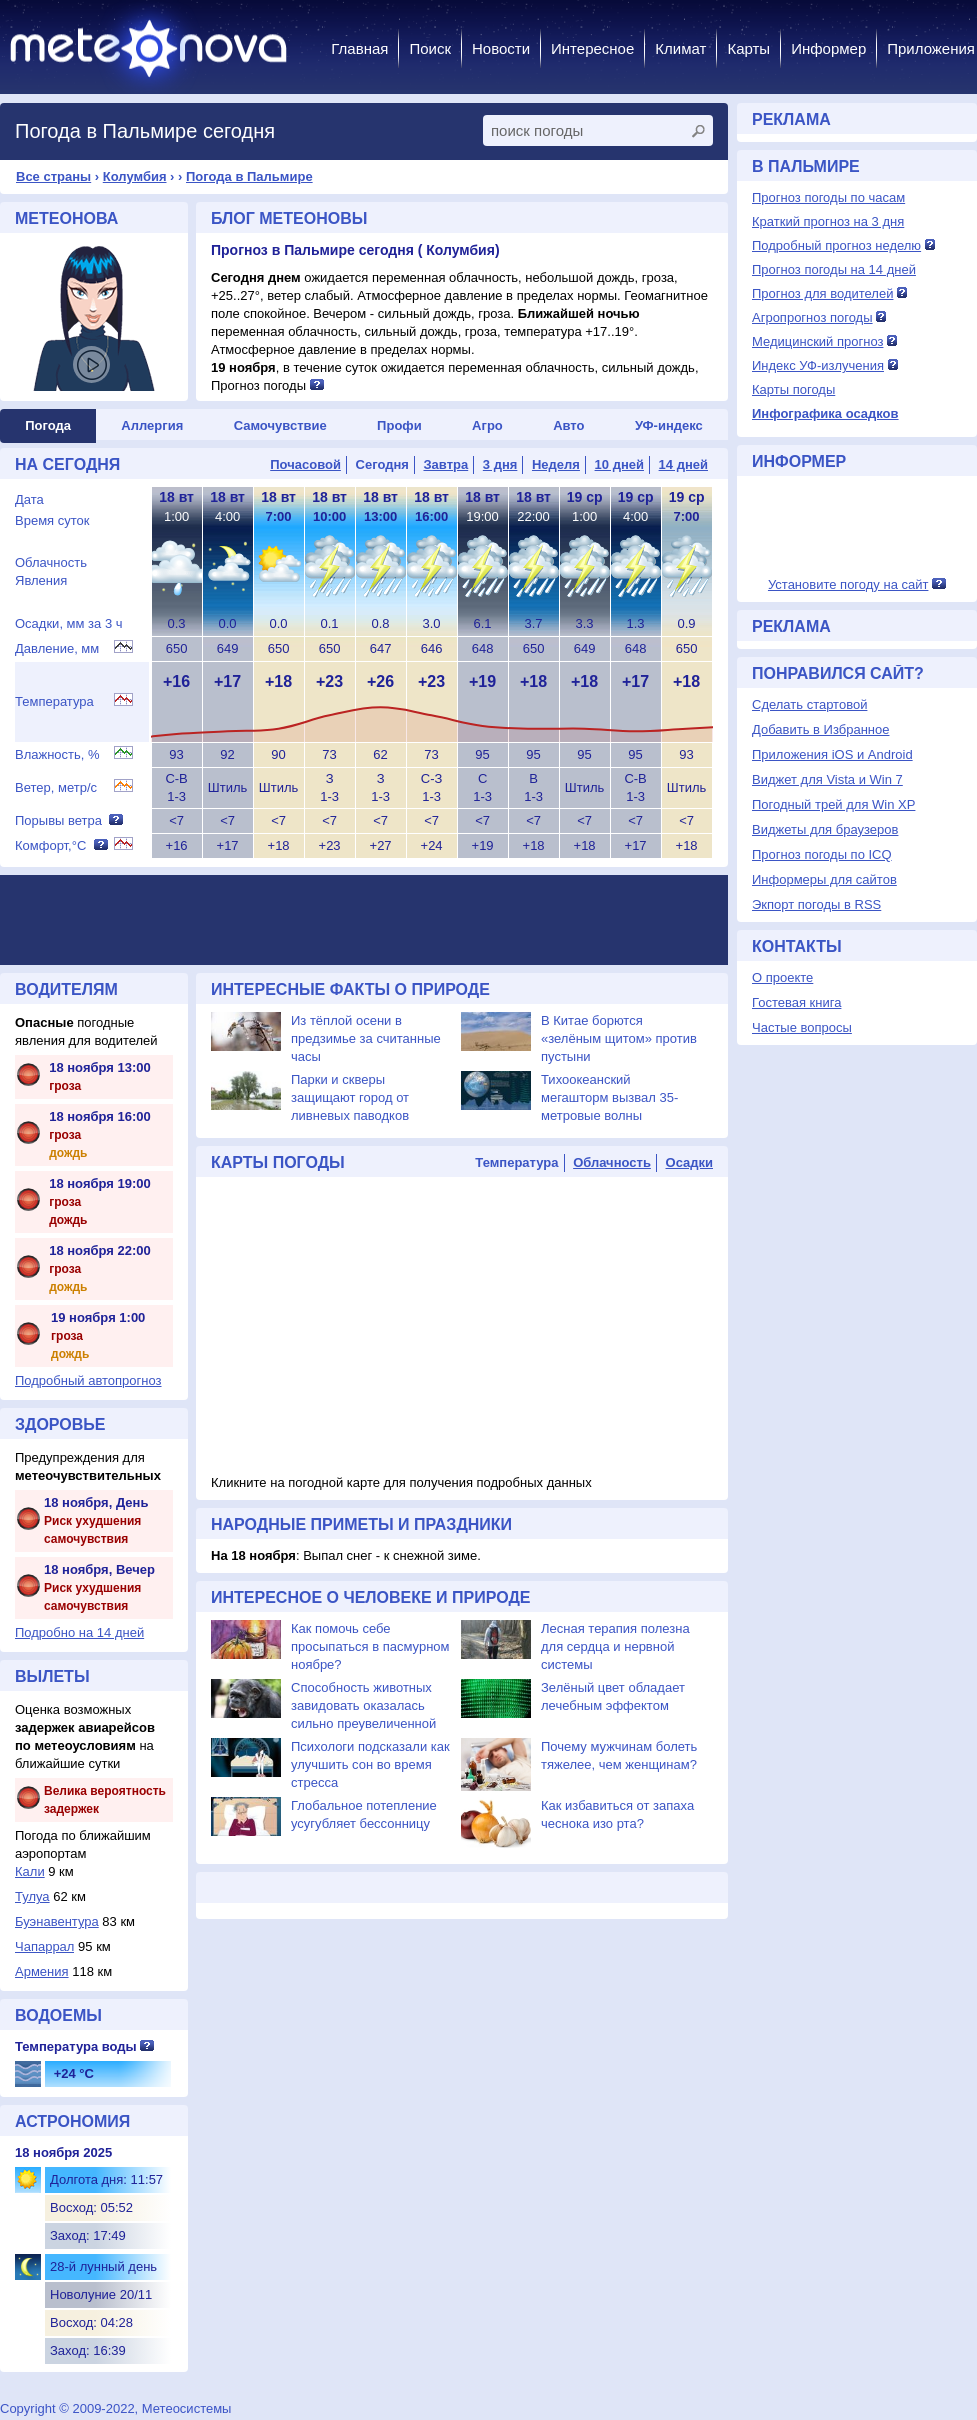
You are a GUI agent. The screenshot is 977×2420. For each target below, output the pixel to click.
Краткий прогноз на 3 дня (828, 221)
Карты (748, 48)
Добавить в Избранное (820, 729)
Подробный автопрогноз (88, 1380)
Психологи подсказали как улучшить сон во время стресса (370, 1764)
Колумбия (135, 176)
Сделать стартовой (809, 704)
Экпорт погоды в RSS (816, 904)
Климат (680, 48)
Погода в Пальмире (249, 176)
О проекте (782, 977)
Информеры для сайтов (824, 879)
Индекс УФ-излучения (818, 365)
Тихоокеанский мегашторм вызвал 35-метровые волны (609, 1097)
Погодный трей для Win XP (833, 804)
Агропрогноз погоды (812, 317)
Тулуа (32, 1896)
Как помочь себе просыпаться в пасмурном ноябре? (370, 1646)
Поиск (430, 48)
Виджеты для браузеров (825, 829)
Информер (828, 48)
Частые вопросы (802, 1027)
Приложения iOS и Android (832, 754)
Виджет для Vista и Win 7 (827, 779)
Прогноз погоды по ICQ (822, 854)
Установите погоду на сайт (848, 584)
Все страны (53, 176)
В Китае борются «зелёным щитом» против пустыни (619, 1038)
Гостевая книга (796, 1002)
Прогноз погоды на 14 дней (834, 269)
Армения (42, 1971)
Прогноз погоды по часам (828, 197)
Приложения (931, 48)
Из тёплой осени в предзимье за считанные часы (366, 1038)
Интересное (592, 48)
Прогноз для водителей (822, 293)
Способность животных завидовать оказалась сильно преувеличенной (363, 1705)
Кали (30, 1871)
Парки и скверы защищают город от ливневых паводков (350, 1097)
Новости (501, 48)
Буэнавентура (57, 1921)
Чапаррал (44, 1946)
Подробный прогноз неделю (836, 245)
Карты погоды (793, 389)
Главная (359, 48)
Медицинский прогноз (817, 341)
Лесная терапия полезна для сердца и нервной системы (615, 1646)
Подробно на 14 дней (79, 1632)
